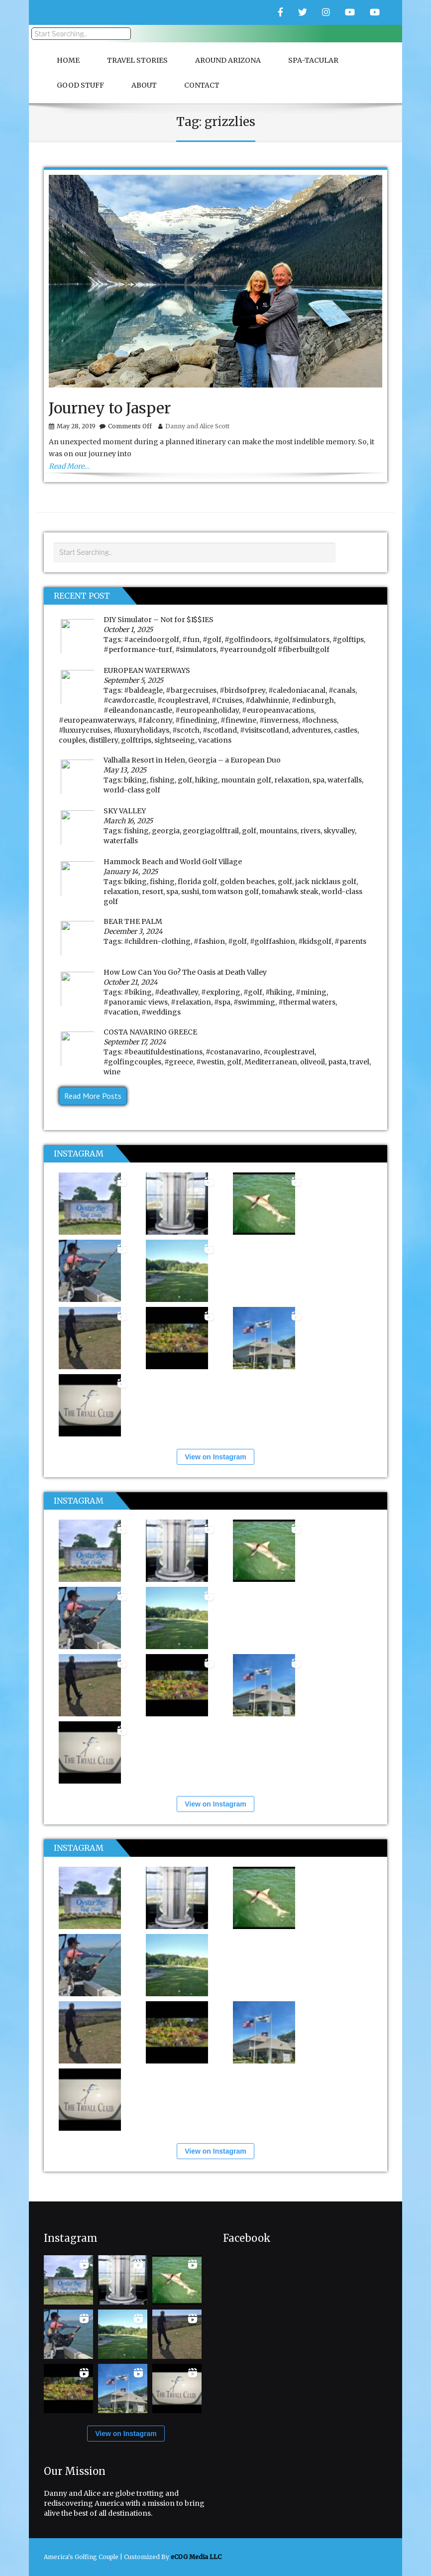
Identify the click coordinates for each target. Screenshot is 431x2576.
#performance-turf (138, 649)
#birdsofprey (242, 690)
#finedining (196, 720)
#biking (138, 992)
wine (112, 1071)
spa (318, 779)
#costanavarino (233, 1051)
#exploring (220, 992)
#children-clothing (157, 941)
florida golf (197, 881)
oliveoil (312, 1061)
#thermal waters (306, 1002)
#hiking (279, 992)
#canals (341, 690)
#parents (350, 941)
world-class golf (132, 789)
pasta (337, 1061)
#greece (178, 1061)
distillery (103, 740)
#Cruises (227, 700)
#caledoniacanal (296, 690)
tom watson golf (230, 891)
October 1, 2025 (128, 629)
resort (152, 891)
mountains (278, 830)
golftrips (136, 740)
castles (345, 730)
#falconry (155, 720)
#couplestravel (183, 700)
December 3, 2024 (133, 931)
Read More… (69, 466)
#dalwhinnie (267, 700)
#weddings (161, 1012)
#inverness (279, 720)
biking (135, 779)
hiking (206, 779)
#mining (311, 992)
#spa (222, 1002)
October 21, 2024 (131, 982)
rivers (310, 830)
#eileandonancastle (138, 710)
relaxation (292, 779)
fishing (162, 779)
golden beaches (247, 881)
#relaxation (191, 1002)
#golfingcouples (132, 1061)
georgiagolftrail (211, 830)
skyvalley (339, 830)
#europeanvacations (278, 710)
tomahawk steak (290, 891)
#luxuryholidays (141, 730)
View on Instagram (215, 1457)
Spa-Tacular (313, 60)
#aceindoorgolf (151, 639)
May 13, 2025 (125, 770)
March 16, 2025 (128, 820)
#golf (212, 639)
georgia (166, 830)
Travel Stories (137, 60)
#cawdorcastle (129, 700)
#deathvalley (176, 992)
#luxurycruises (84, 730)
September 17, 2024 (135, 1041)
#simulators (195, 649)
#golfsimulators (301, 639)
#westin (210, 1061)
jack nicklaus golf (325, 881)
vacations (214, 740)
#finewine (238, 720)
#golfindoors (247, 639)
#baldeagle (143, 690)
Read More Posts (92, 1096)
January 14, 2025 (131, 871)
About (144, 85)
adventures (311, 730)
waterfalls (344, 779)
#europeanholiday (207, 710)
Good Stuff (80, 85)
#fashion (209, 941)
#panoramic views (136, 1002)
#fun (191, 639)
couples (72, 740)
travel (359, 1061)
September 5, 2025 (133, 680)
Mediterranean (270, 1061)
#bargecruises (191, 690)
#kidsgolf (314, 941)
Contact (201, 85)
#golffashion (272, 941)
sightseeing (174, 740)
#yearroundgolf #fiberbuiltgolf (274, 649)
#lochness (319, 720)
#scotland (220, 730)
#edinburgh (313, 700)
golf (185, 779)
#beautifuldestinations (163, 1051)
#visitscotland (264, 730)
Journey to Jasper (110, 407)
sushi (190, 891)
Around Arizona (228, 60)
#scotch (186, 730)
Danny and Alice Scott (197, 426)
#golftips (348, 639)
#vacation (121, 1012)
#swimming (254, 1002)
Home (68, 60)
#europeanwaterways (97, 720)
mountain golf (246, 779)
